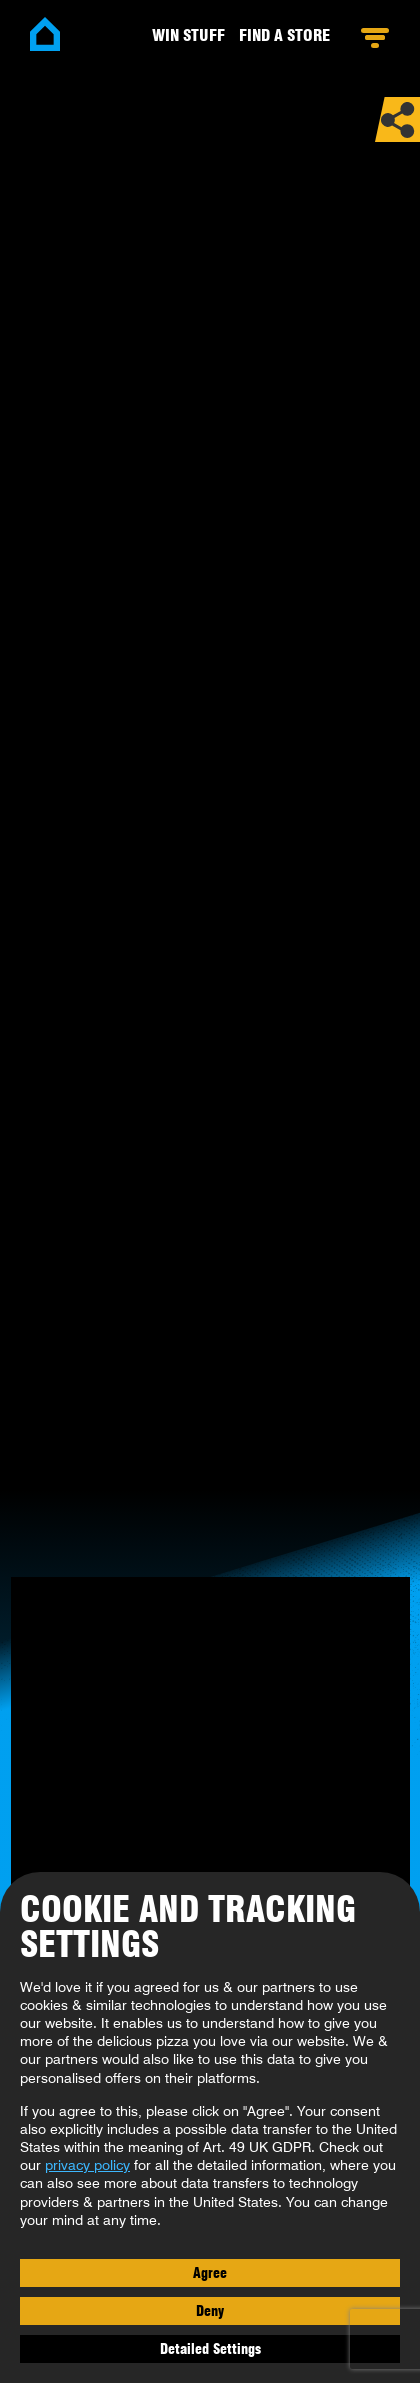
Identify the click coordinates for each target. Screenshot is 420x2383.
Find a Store (284, 35)
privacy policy (87, 2165)
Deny (210, 2311)
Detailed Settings (210, 2349)
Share (397, 119)
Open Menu (374, 38)
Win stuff (188, 35)
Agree (210, 2273)
